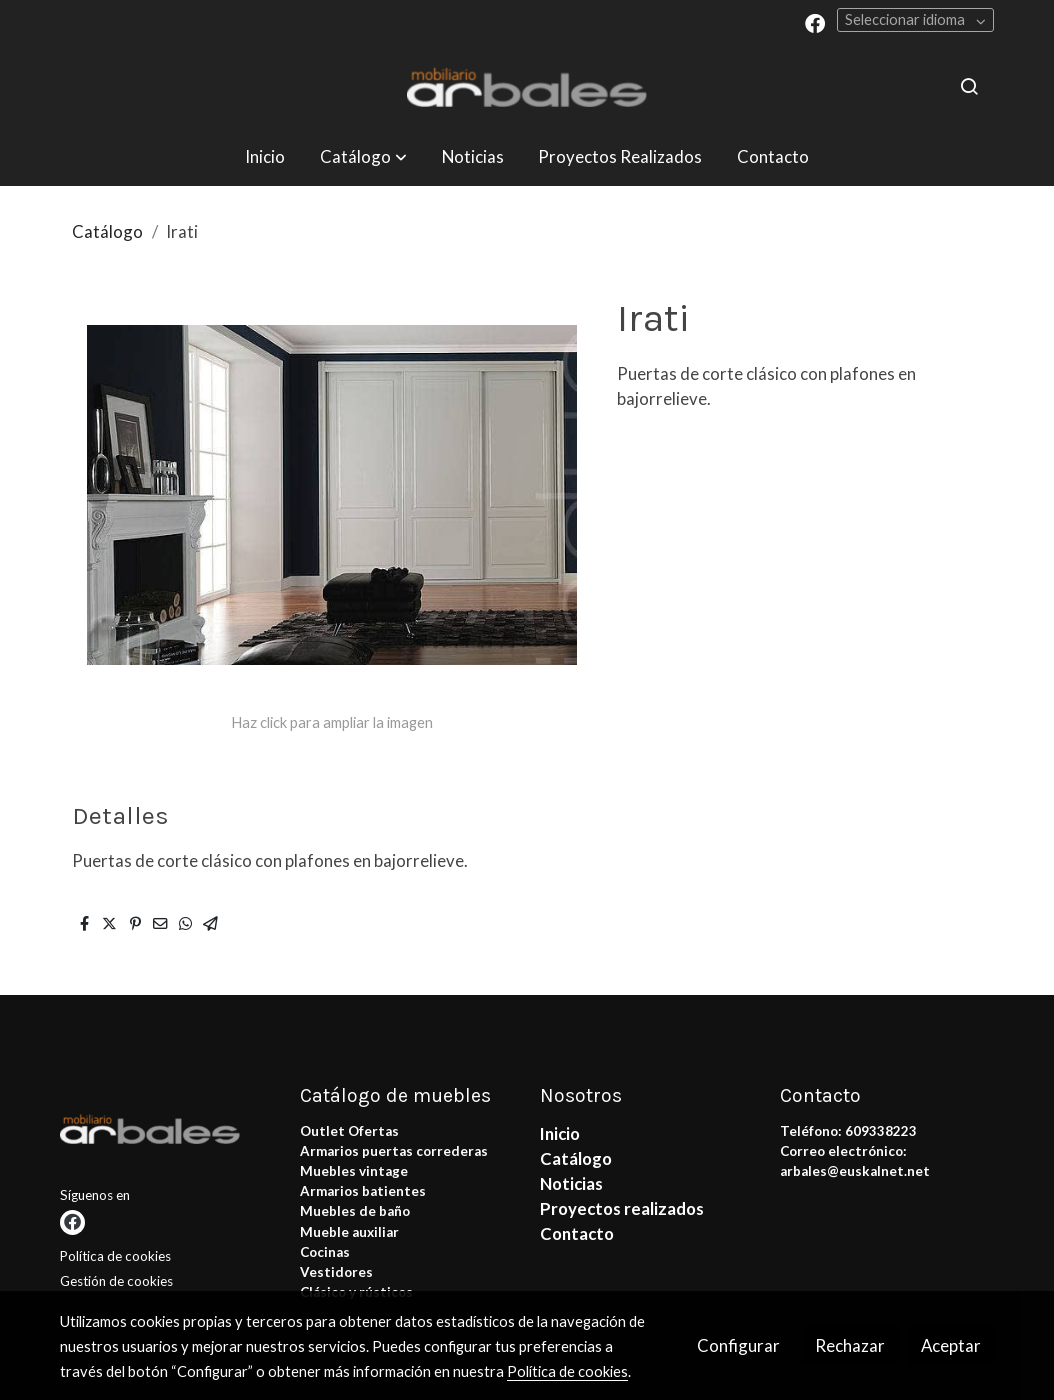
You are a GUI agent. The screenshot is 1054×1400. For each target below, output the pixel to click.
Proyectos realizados (622, 1208)
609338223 (881, 1131)
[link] (527, 86)
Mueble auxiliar (349, 1232)
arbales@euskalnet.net (855, 1171)
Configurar (738, 1345)
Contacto (577, 1233)
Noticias (571, 1183)
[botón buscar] (969, 86)
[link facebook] (815, 22)
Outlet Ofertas (349, 1131)
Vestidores (336, 1272)
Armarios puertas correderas (394, 1151)
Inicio (560, 1133)
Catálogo (107, 231)
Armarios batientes (363, 1191)
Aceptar (951, 1345)
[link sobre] (167, 1132)
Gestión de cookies (116, 1281)
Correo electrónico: (843, 1151)
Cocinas (325, 1252)
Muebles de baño (355, 1211)
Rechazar (850, 1345)
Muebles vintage (354, 1171)
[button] (363, 156)
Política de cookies (115, 1256)
